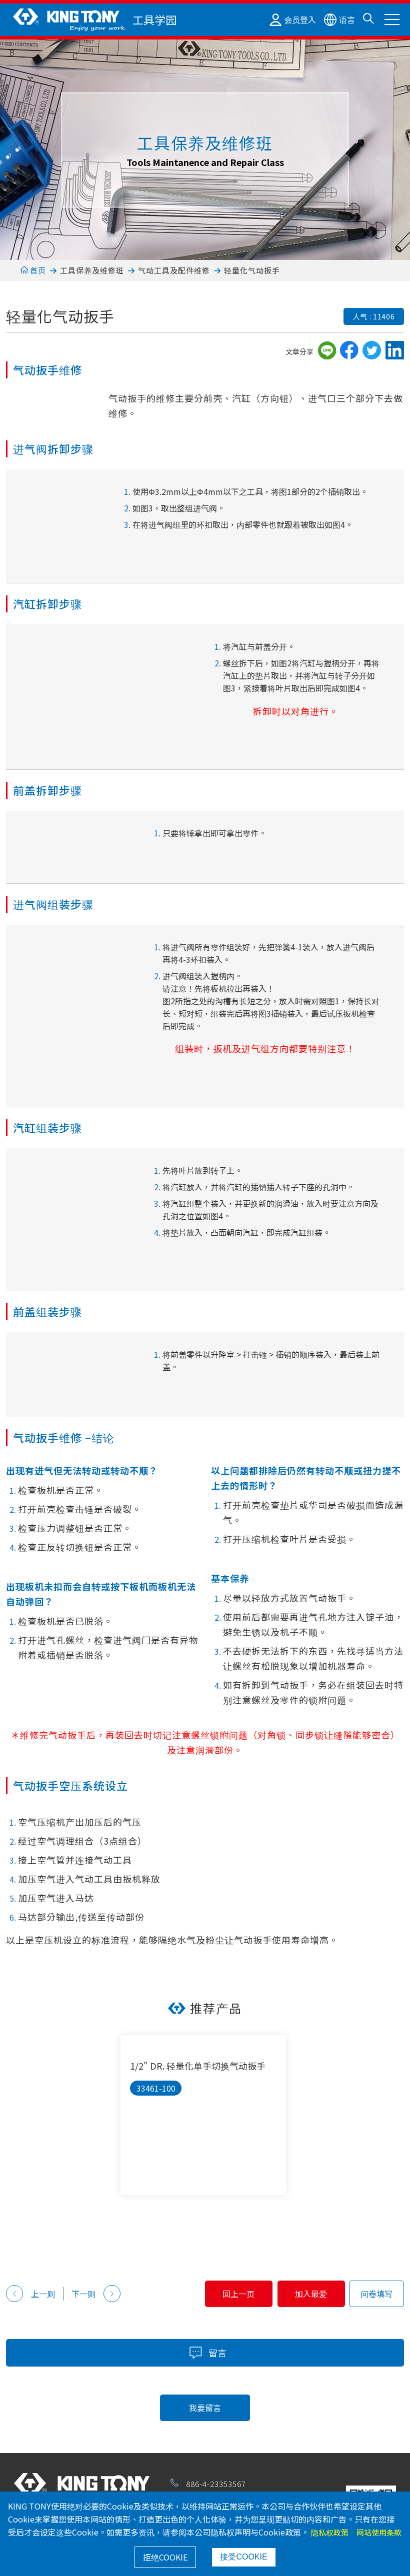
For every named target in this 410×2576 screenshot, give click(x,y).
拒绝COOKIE (165, 2557)
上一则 (30, 2293)
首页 (33, 270)
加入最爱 (301, 2294)
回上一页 (208, 2294)
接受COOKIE (243, 2557)
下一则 (96, 2293)
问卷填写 (376, 2294)
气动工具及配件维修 (174, 270)
